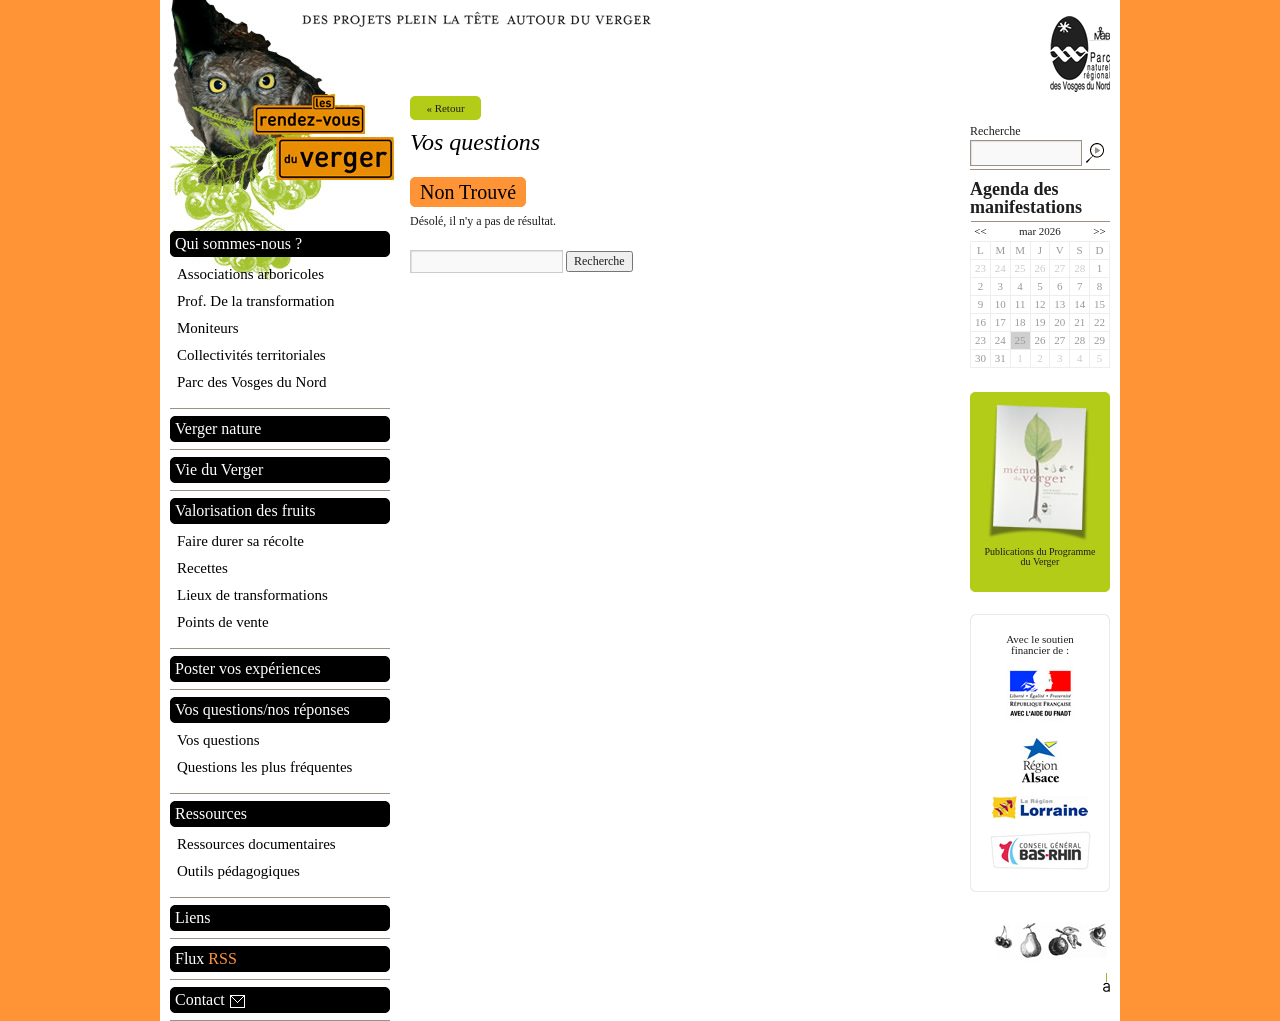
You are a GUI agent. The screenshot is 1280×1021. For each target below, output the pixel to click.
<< (980, 231)
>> (1099, 231)
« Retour (445, 108)
